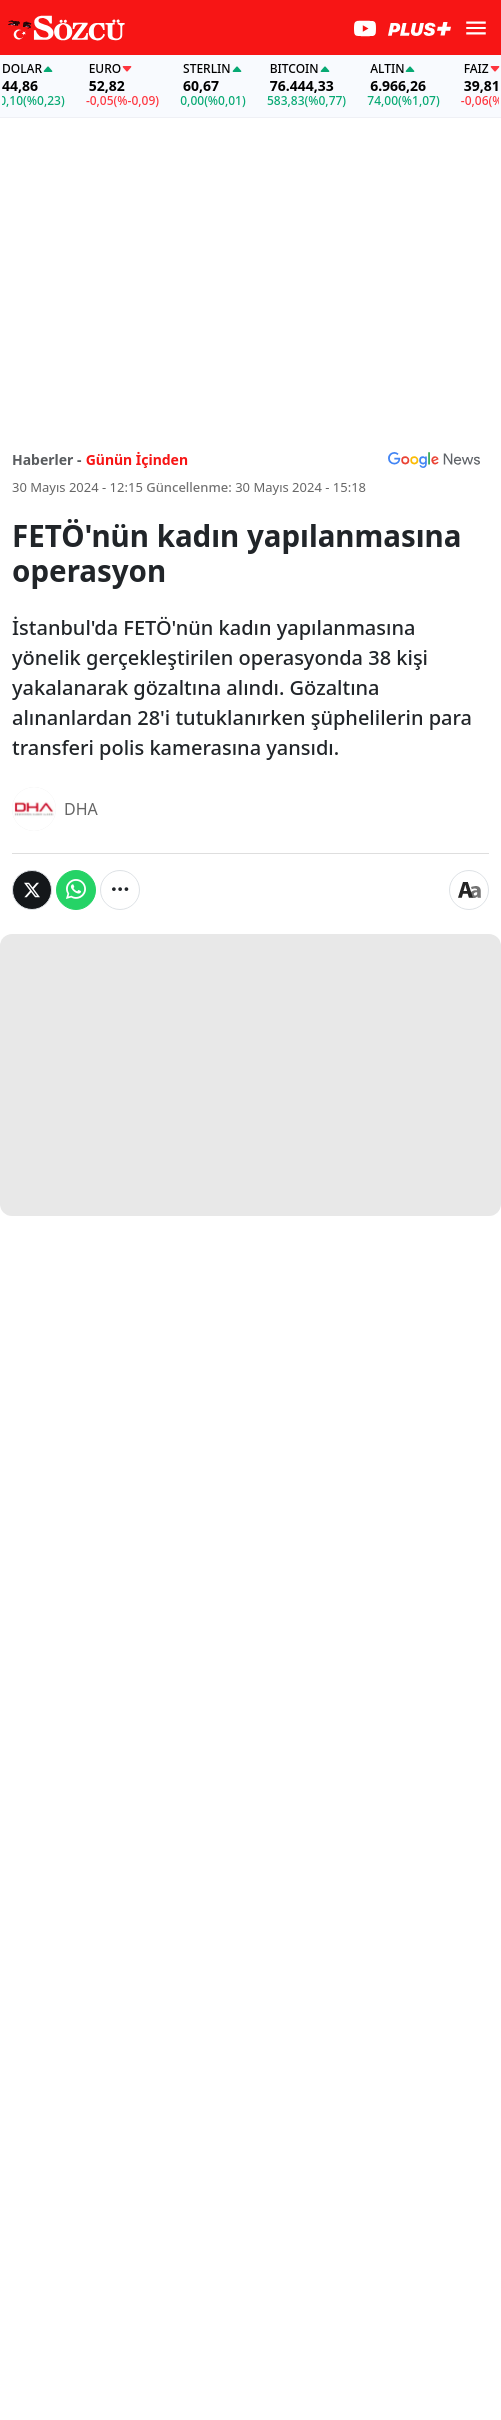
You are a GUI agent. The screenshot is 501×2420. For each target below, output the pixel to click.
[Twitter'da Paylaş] (32, 890)
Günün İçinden (137, 459)
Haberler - (46, 459)
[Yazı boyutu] (469, 890)
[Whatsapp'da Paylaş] (76, 890)
